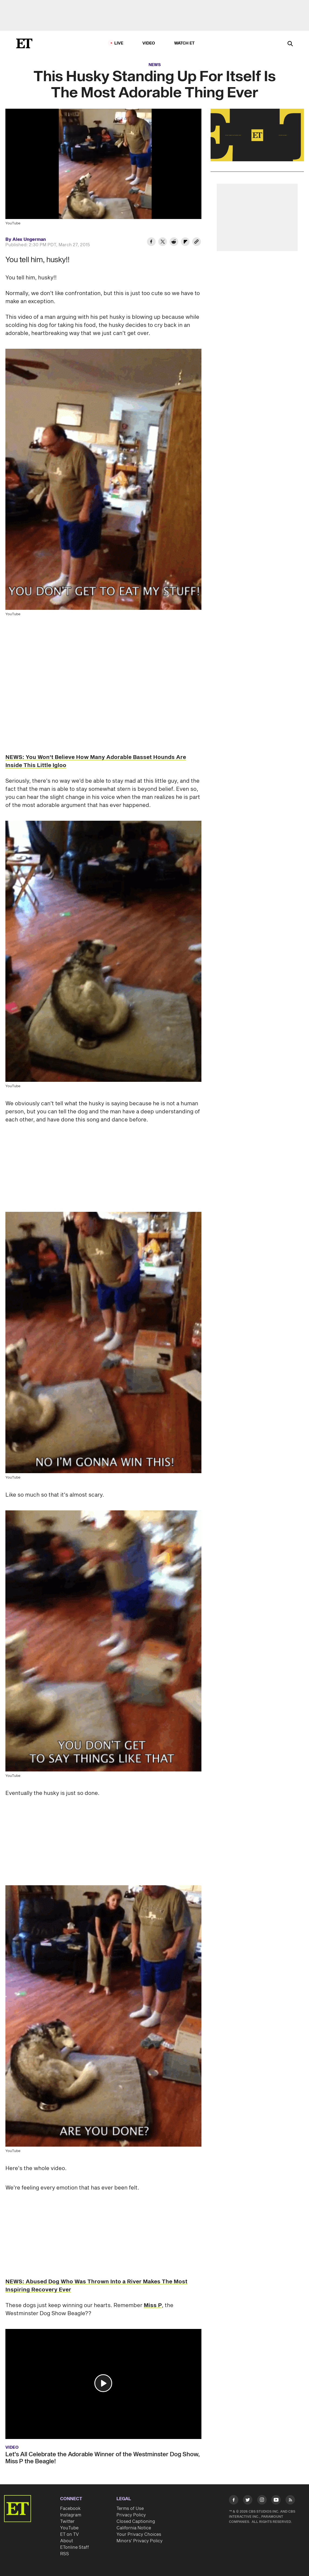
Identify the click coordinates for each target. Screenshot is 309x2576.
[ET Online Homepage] (24, 43)
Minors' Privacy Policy (139, 2541)
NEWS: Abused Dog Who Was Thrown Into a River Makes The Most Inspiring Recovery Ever (96, 2286)
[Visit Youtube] (276, 2500)
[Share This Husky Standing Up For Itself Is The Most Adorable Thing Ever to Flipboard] (185, 242)
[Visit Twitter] (247, 2500)
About (66, 2541)
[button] (103, 2383)
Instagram (70, 2515)
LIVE (118, 43)
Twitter (67, 2521)
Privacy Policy (131, 2515)
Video (148, 43)
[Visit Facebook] (233, 2500)
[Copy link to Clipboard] (196, 242)
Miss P (153, 2305)
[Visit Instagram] (262, 2500)
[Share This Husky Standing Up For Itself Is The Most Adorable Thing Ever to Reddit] (174, 242)
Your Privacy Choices (138, 2534)
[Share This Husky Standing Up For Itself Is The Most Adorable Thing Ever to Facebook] (151, 242)
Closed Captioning (135, 2521)
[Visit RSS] (290, 2500)
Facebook (70, 2508)
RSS (64, 2554)
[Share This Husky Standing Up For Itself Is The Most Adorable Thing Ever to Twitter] (162, 242)
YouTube (69, 2528)
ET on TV (69, 2534)
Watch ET (184, 43)
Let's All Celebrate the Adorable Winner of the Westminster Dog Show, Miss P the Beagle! (102, 2458)
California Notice (133, 2528)
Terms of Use (130, 2508)
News (155, 65)
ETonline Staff (74, 2547)
